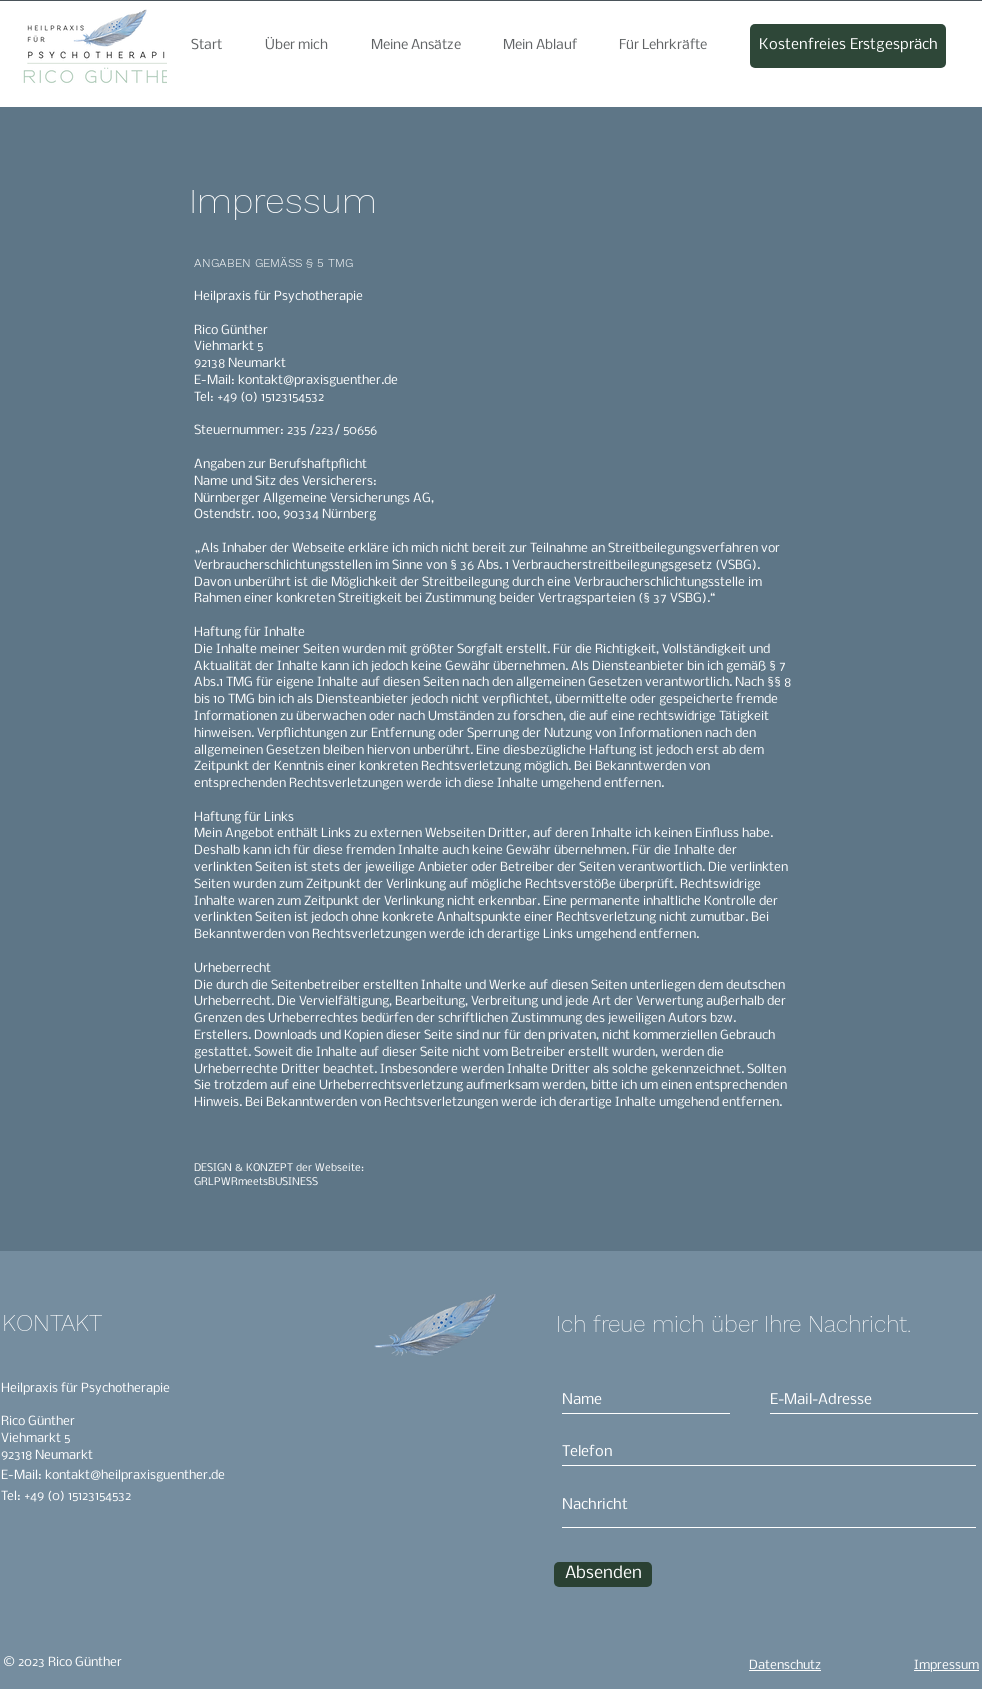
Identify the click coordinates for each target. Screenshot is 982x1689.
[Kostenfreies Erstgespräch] (848, 46)
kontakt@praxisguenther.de (318, 380)
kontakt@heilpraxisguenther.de (135, 1475)
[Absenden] (603, 1574)
